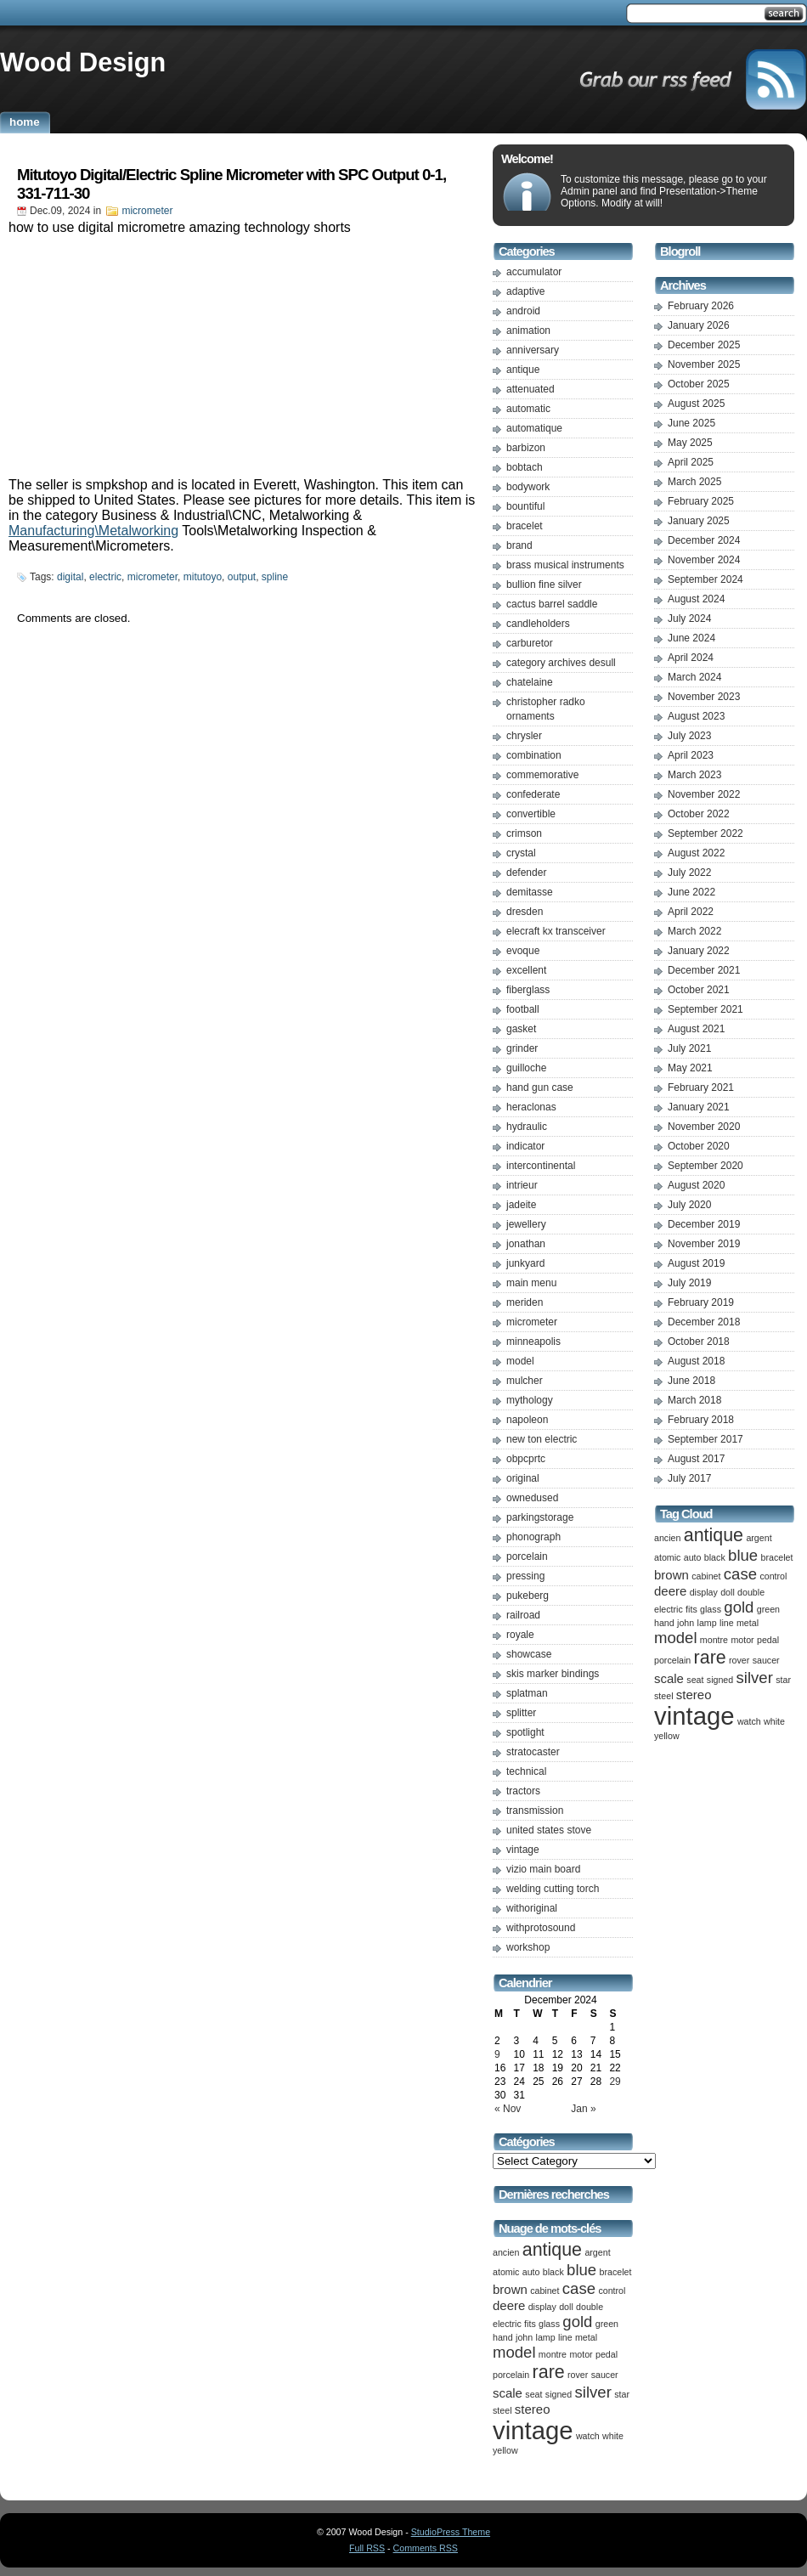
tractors (523, 1791)
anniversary (532, 350)
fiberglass (528, 990)
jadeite (521, 1205)
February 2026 (701, 306)
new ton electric (541, 1439)
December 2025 (704, 345)
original (522, 1478)
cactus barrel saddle (551, 604)
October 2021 (699, 990)
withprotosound (540, 1928)
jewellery (526, 1224)
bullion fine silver (544, 584)
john (524, 2337)
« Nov (507, 2109)
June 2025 (691, 423)
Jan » (583, 2109)
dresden (524, 912)
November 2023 (704, 697)
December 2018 (704, 1322)
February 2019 (701, 1302)
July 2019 (689, 1283)
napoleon (527, 1420)
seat (533, 2394)
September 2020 (705, 1166)
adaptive (525, 291)
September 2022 (705, 833)
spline (275, 577)
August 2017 (696, 1459)
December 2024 (704, 540)
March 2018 (694, 1400)
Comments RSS (425, 2548)
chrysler (524, 736)
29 (614, 2081)
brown (510, 2289)
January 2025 (699, 521)
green (606, 2324)
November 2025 (704, 364)
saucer (604, 2375)
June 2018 (691, 1381)
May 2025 (690, 443)
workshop (528, 1947)
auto (531, 2272)
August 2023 (696, 716)
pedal (606, 2354)
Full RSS (367, 2548)
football (522, 1009)
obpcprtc (525, 1459)
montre (553, 2354)
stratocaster (533, 1752)
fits (530, 2324)
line (565, 2337)
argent (597, 2252)
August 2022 (696, 853)
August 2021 (696, 1029)
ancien (506, 2252)
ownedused (532, 1498)
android (523, 311)
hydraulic (526, 1127)
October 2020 (699, 1146)
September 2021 (705, 1009)
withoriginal (531, 1908)
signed (558, 2394)
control (611, 2290)
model (520, 1361)
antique (522, 370)
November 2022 (704, 794)
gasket (521, 1029)
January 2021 (699, 1107)
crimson (524, 833)
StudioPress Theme (450, 2532)
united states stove (548, 1830)
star (621, 2394)
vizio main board (543, 1869)
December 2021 (704, 970)
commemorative (542, 775)
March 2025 (694, 482)
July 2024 (689, 618)
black (553, 2272)
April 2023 (691, 755)
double (589, 2307)
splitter (521, 1713)
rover (577, 2375)
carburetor (529, 643)
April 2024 (691, 658)
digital (70, 577)
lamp (546, 2337)
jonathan (525, 1244)
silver (593, 2392)
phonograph (533, 1537)
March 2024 (694, 677)
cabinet (544, 2290)
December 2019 (704, 1224)
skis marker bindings (552, 1674)
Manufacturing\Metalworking (93, 530)
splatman (527, 1693)
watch (588, 2436)
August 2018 (696, 1361)
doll (566, 2307)
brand (519, 545)
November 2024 (704, 560)
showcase (528, 1654)
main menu (531, 1283)
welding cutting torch (552, 1889)
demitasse (529, 892)
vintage (522, 1850)
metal (586, 2337)
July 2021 (689, 1048)
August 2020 (696, 1185)
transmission (534, 1810)
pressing (525, 1576)
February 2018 (701, 1420)
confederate (533, 794)
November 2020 (704, 1127)
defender (526, 872)
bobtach (524, 467)
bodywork (528, 487)
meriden (524, 1302)
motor (580, 2354)
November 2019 (704, 1244)
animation (528, 330)
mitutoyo (202, 577)
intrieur (522, 1185)
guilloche (526, 1068)
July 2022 (689, 872)
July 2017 (689, 1478)
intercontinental (540, 1166)
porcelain (527, 1556)
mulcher (524, 1381)
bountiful (525, 506)
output (242, 577)
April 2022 (691, 912)
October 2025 (699, 384)
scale (507, 2393)
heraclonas (531, 1107)
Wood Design (83, 62)
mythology (529, 1400)
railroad (523, 1615)
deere (509, 2305)
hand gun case (539, 1087)
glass (549, 2324)
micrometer (146, 211)
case (578, 2288)
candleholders (538, 624)
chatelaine (529, 682)
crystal (521, 853)
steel (502, 2410)
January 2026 (699, 325)
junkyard (525, 1263)
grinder (522, 1048)
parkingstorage (539, 1517)
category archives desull (561, 663)
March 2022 (694, 931)
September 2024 (705, 579)
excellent (526, 970)
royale (520, 1635)
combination (534, 755)
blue (581, 2270)
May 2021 (690, 1068)
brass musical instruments (565, 565)
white (613, 2436)
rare (549, 2372)
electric (105, 577)
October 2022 (699, 814)
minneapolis (533, 1341)
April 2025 (691, 462)
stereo (532, 2409)
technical (526, 1771)
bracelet (524, 526)
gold (577, 2321)
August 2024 (696, 599)
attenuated (530, 389)
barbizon (525, 448)
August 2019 (696, 1263)
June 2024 (691, 638)
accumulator (534, 272)
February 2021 (701, 1087)
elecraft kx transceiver (556, 931)
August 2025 (696, 404)
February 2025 (701, 501)
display (542, 2307)
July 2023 (689, 736)
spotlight (525, 1732)
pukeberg (527, 1596)
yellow (505, 2450)
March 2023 (694, 775)
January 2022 (699, 951)
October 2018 (699, 1341)
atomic (506, 2272)
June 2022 (691, 892)
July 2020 (689, 1205)
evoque (522, 951)
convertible (531, 814)
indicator (525, 1146)
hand (503, 2337)
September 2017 (705, 1439)
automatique (534, 428)
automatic (528, 409)
